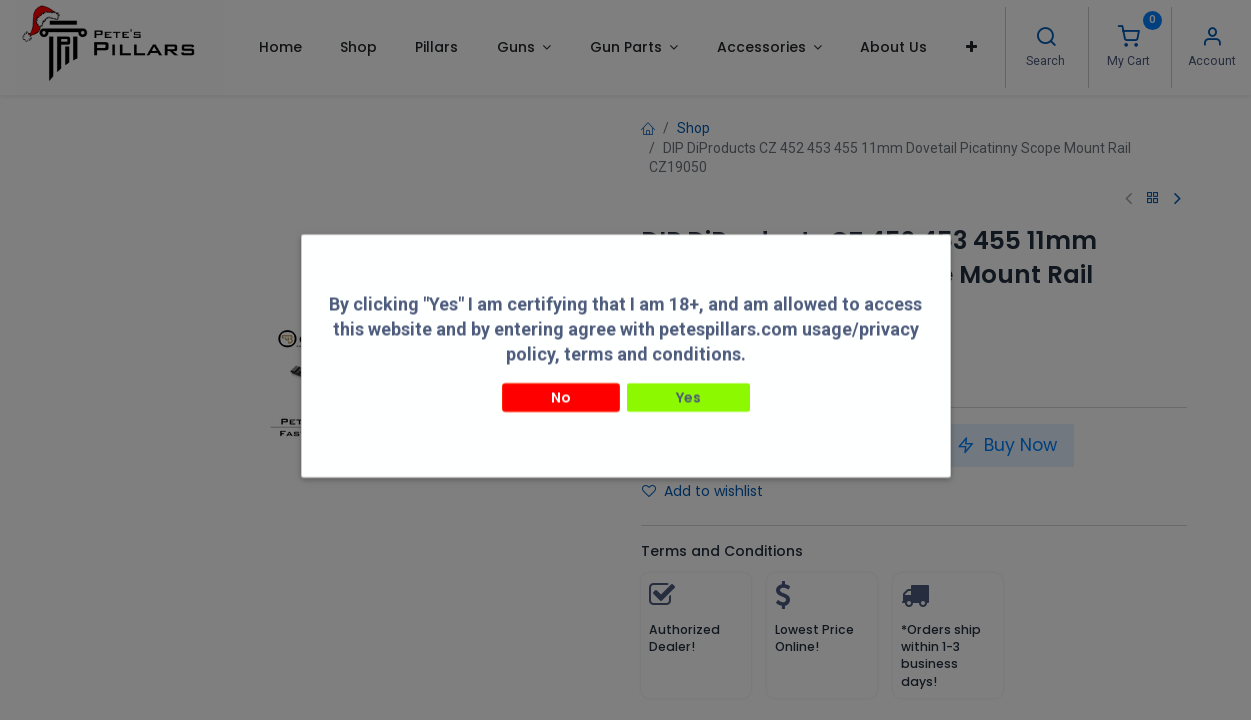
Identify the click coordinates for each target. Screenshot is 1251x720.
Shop (693, 128)
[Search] (1046, 39)
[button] (971, 47)
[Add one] (737, 446)
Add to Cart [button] (850, 445)
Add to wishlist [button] (702, 491)
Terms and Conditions (722, 551)
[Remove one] (663, 446)
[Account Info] (1212, 39)
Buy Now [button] (1007, 445)
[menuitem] (279, 47)
